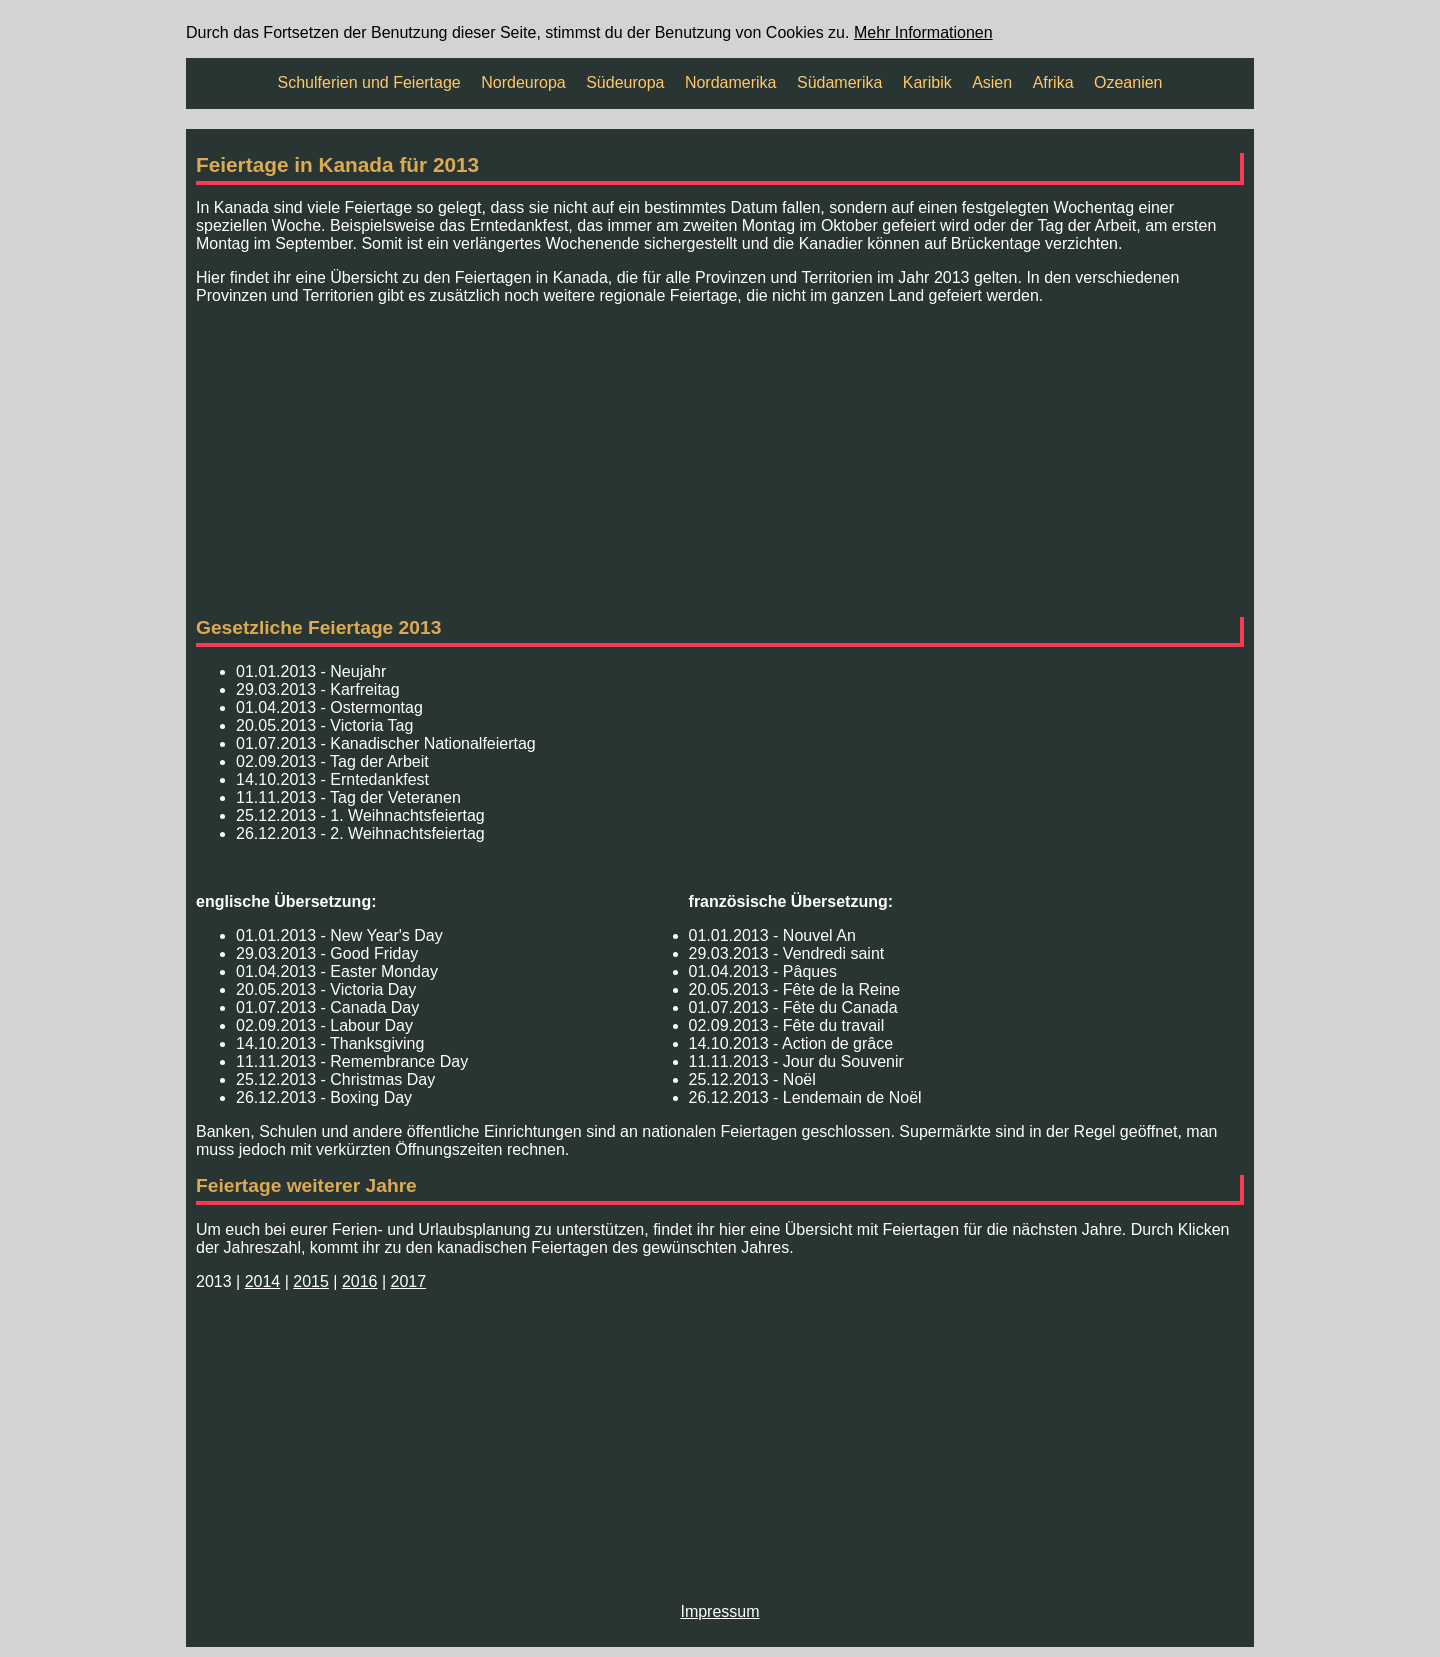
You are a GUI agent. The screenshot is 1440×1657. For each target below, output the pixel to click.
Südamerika (839, 82)
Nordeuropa (523, 82)
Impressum (719, 1611)
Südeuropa (625, 82)
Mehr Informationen (923, 32)
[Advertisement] (720, 461)
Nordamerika (731, 82)
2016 (360, 1281)
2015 (311, 1281)
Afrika (1053, 82)
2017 (409, 1281)
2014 (263, 1281)
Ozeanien (1128, 82)
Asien (992, 82)
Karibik (927, 82)
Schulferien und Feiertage (369, 82)
